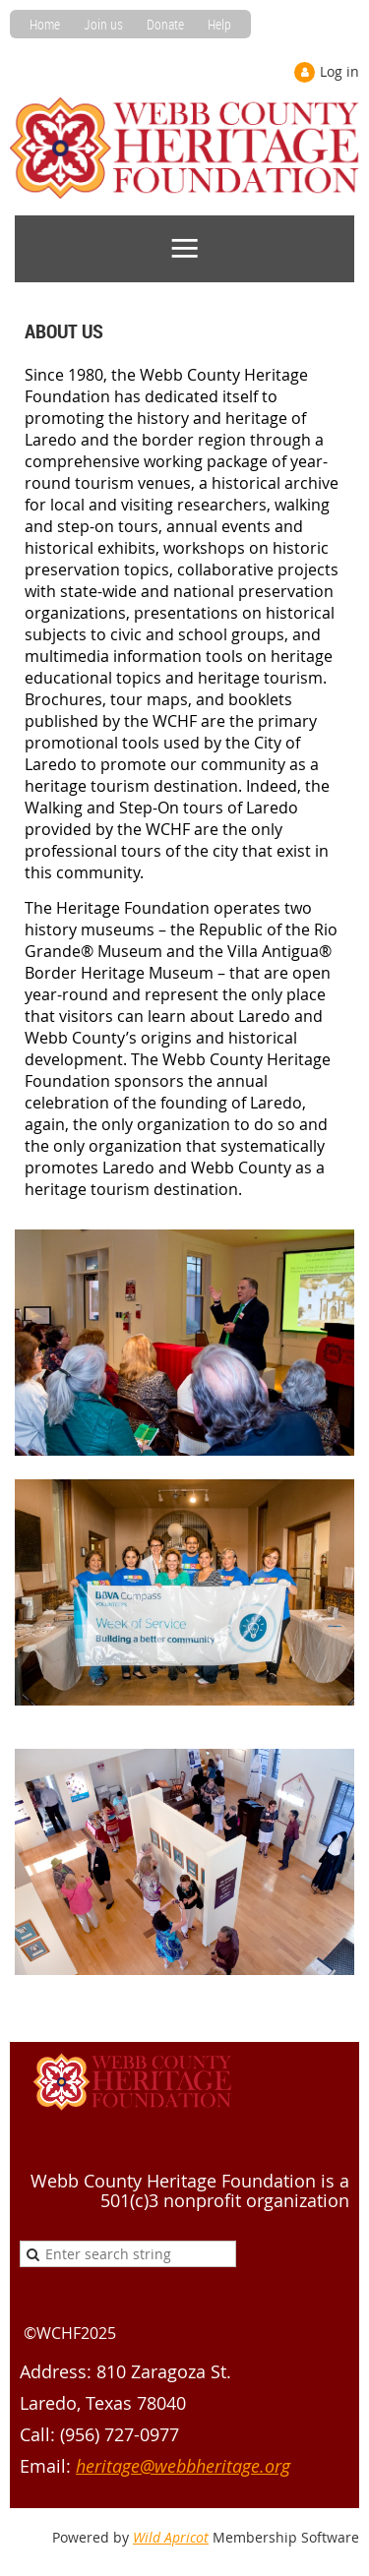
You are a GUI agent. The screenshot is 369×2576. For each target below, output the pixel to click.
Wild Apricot (171, 2537)
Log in (339, 71)
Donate (165, 24)
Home (45, 24)
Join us (103, 24)
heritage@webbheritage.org (183, 2466)
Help (219, 24)
